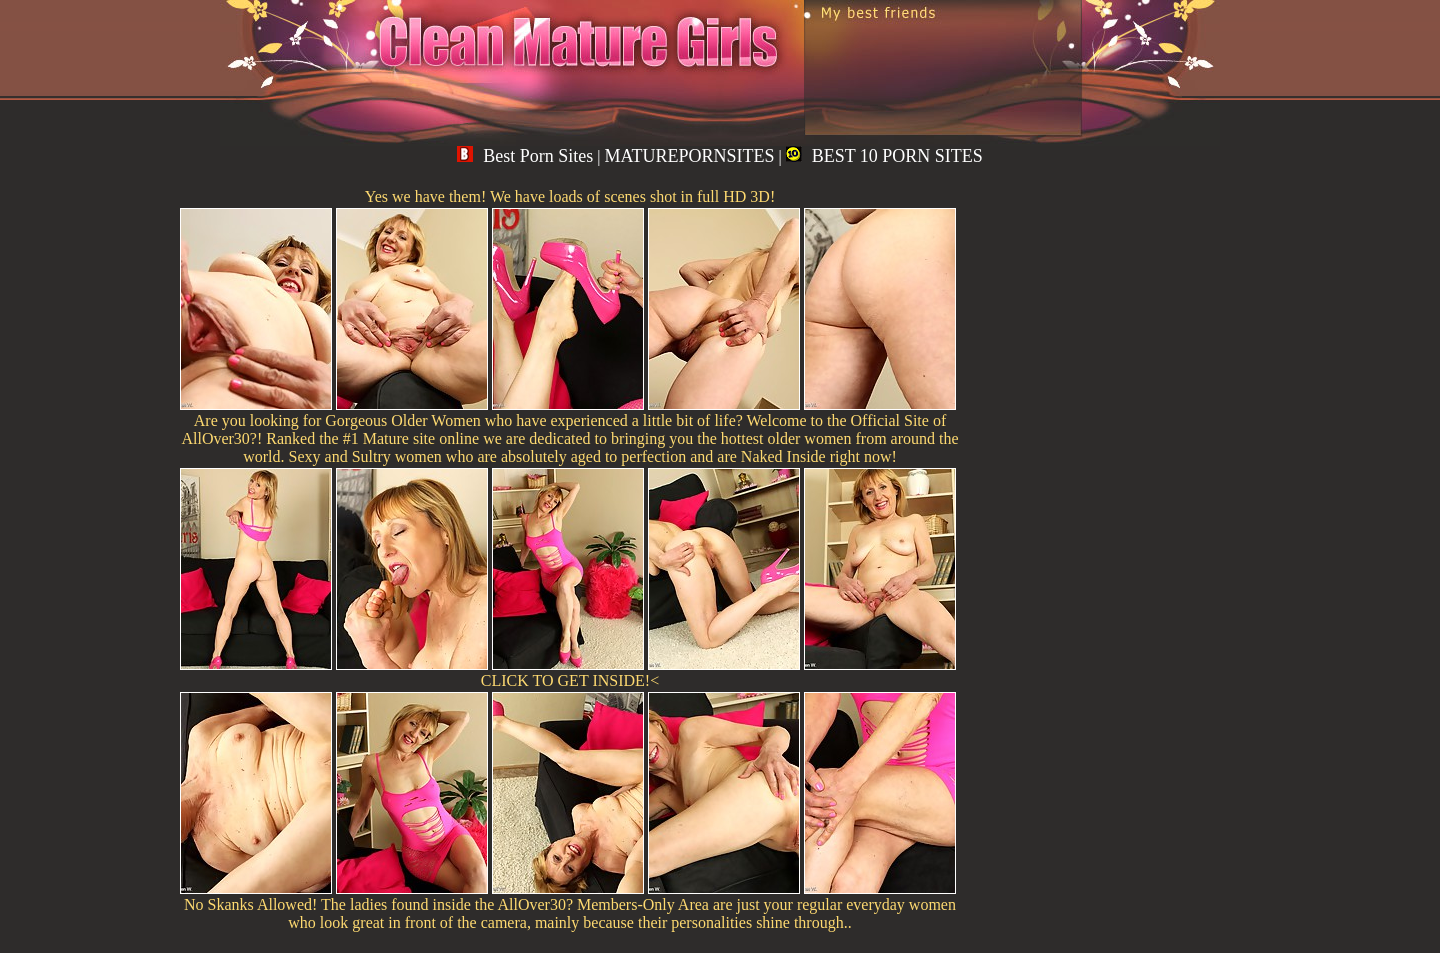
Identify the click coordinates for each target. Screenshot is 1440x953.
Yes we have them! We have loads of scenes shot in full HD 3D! (570, 196)
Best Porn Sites (525, 156)
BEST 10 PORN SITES (884, 156)
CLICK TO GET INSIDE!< (570, 680)
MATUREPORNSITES (689, 156)
